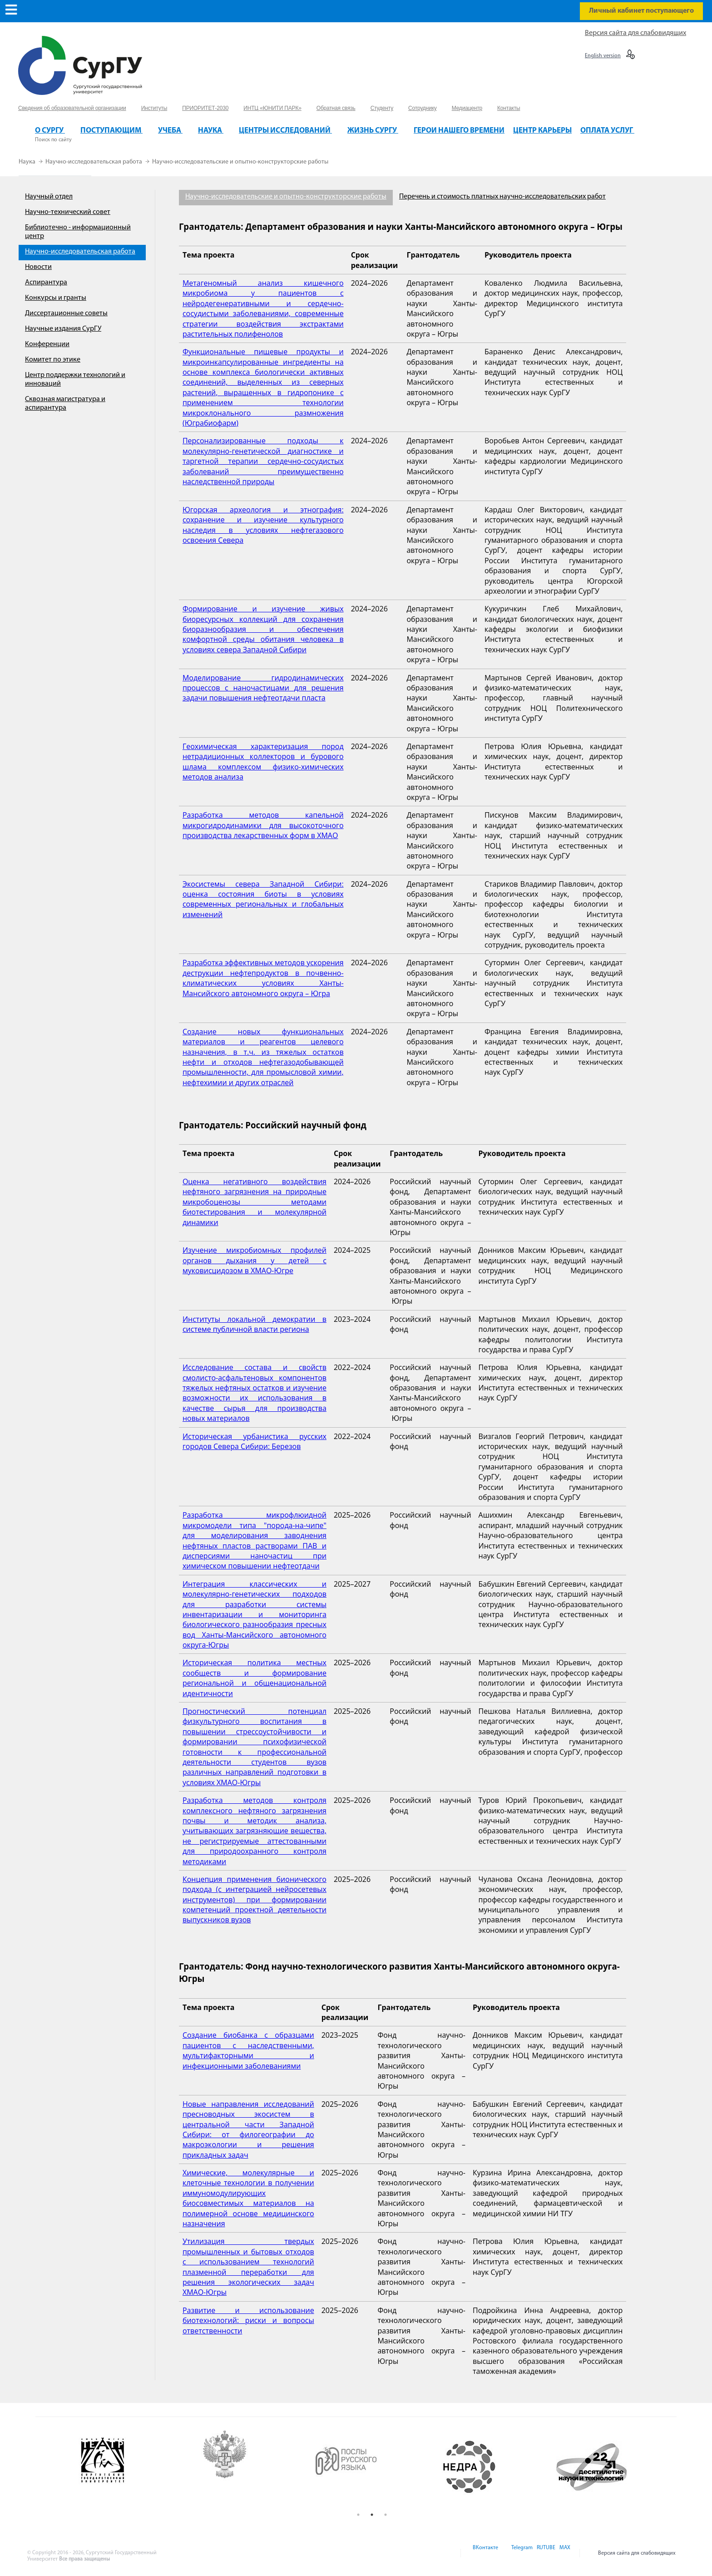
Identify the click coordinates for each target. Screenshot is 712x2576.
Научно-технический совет (67, 212)
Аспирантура (46, 282)
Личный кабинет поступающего (641, 11)
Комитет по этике (52, 359)
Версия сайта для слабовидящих (635, 33)
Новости (38, 267)
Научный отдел (49, 196)
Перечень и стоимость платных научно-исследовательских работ (502, 196)
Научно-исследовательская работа (94, 162)
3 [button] (385, 2514)
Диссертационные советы (66, 313)
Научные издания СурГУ (63, 329)
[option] (129, 2467)
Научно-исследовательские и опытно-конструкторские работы (240, 162)
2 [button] (371, 2514)
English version (603, 56)
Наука (28, 162)
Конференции (47, 344)
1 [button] (358, 2514)
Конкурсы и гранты (55, 298)
